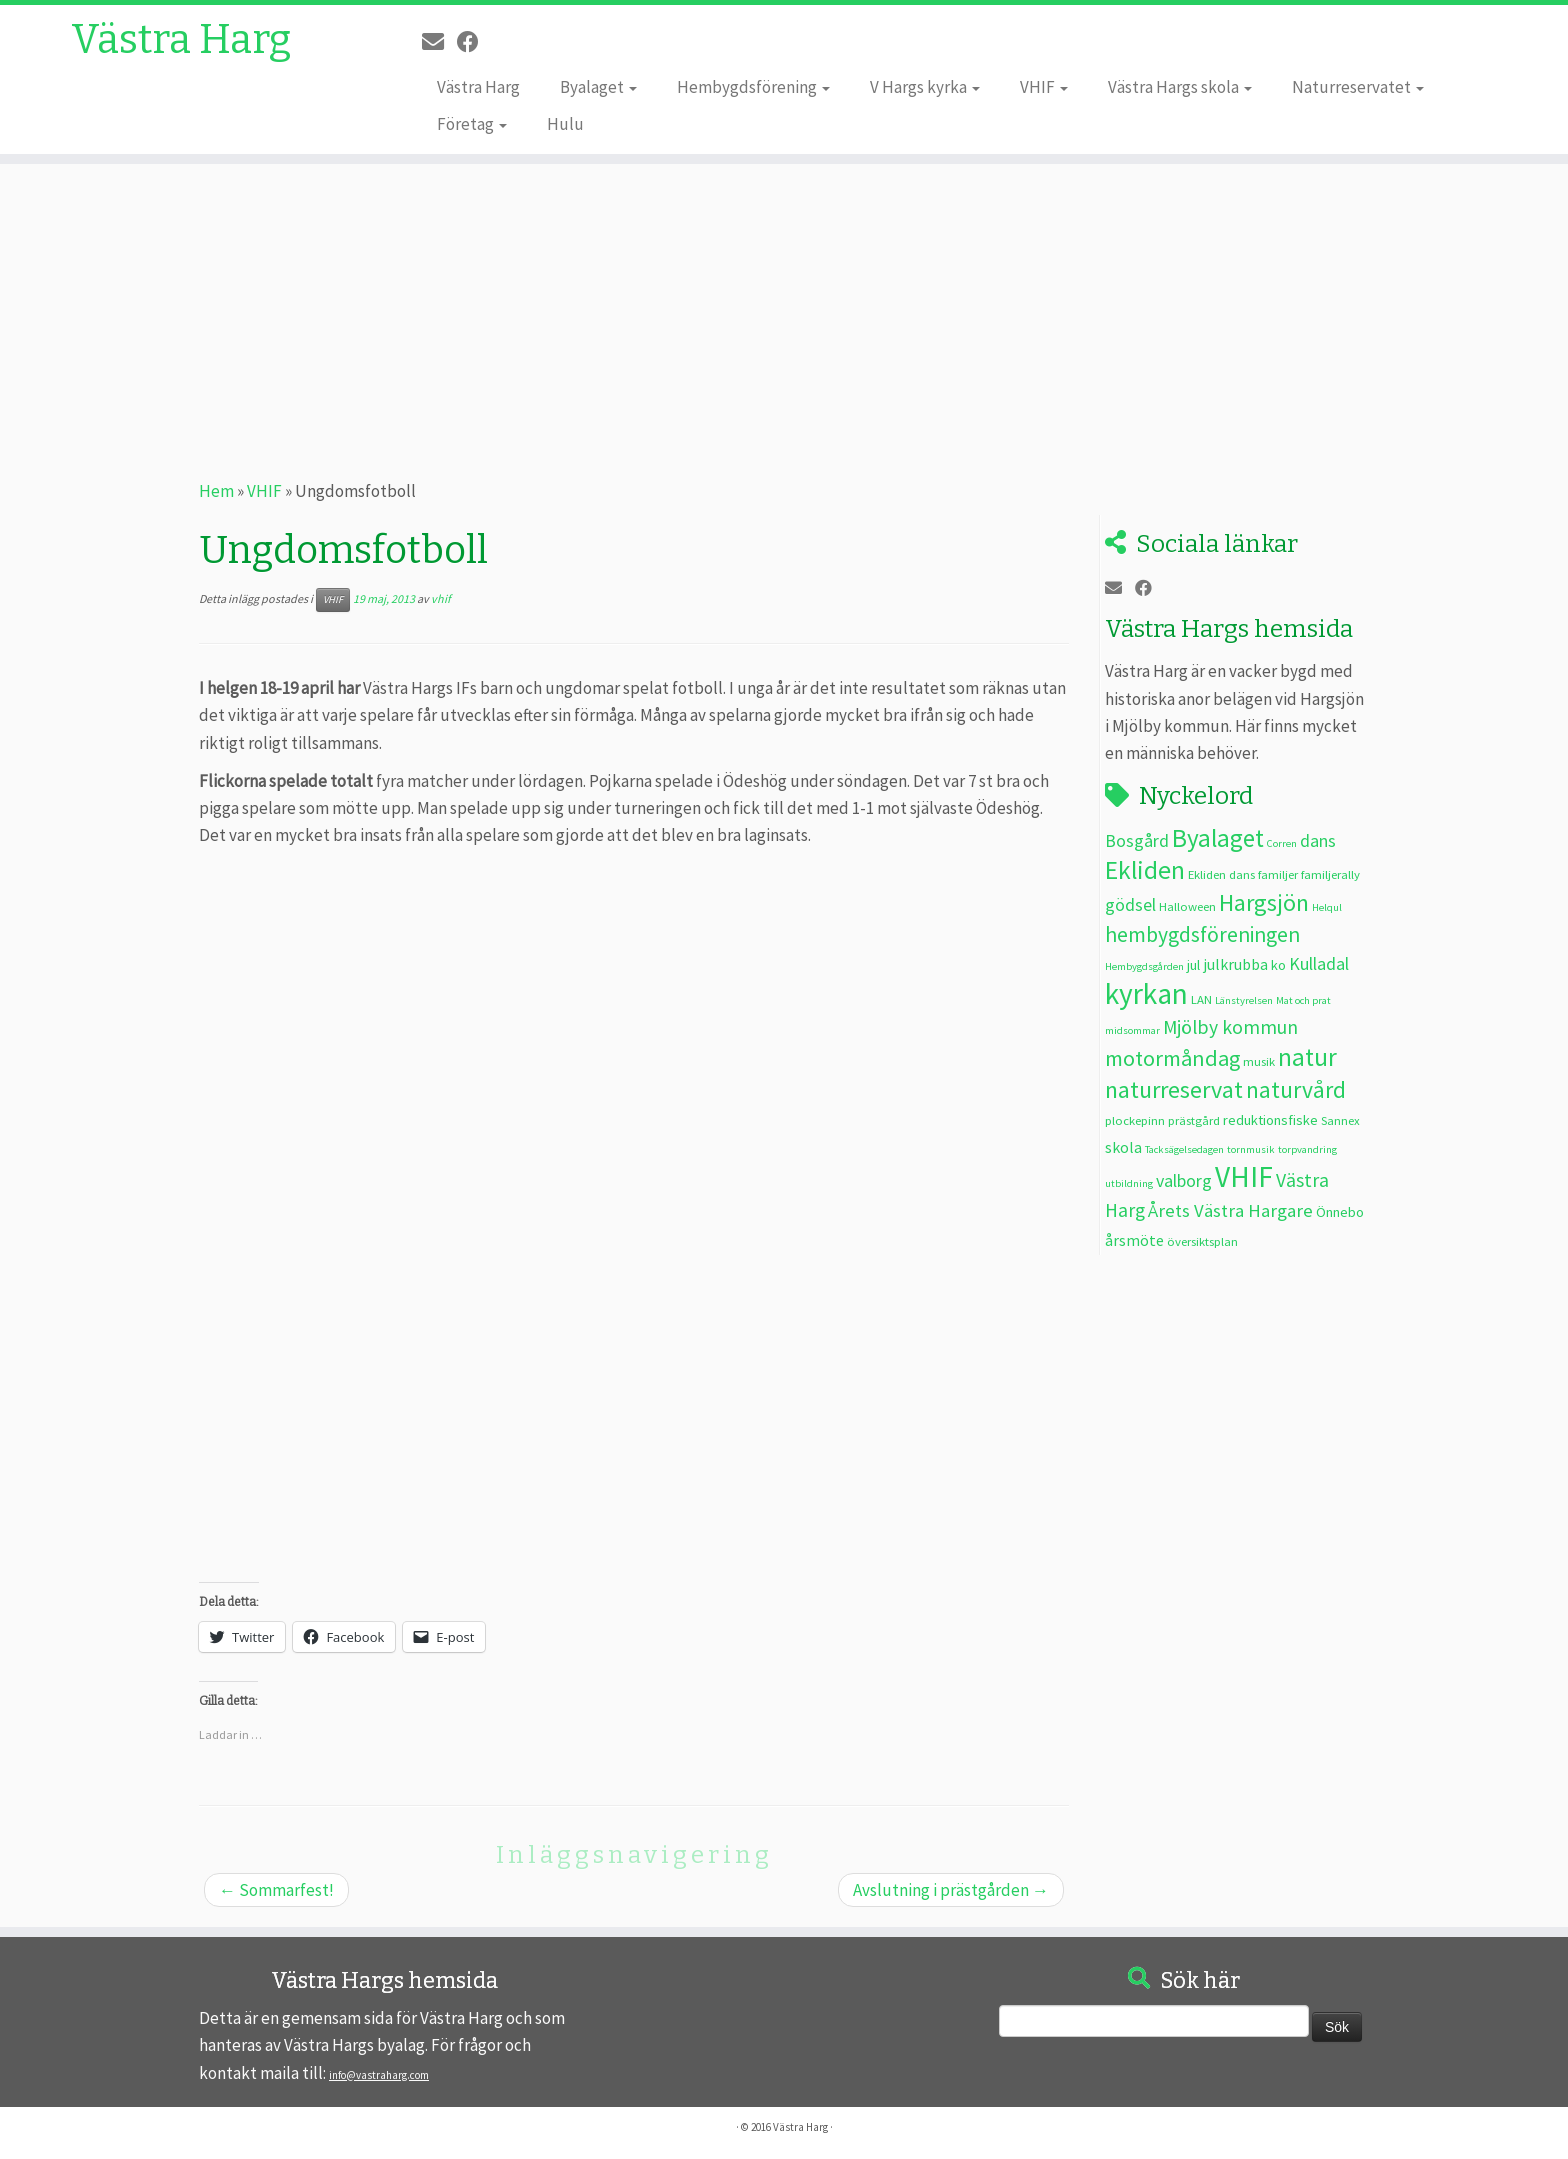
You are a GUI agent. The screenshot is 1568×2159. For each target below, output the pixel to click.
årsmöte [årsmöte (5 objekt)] (1134, 1240)
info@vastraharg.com (379, 2075)
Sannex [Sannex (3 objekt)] (1340, 1120)
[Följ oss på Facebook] (474, 42)
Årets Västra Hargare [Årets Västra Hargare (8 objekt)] (1230, 1210)
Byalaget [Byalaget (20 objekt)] (1218, 838)
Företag (472, 124)
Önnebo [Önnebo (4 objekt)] (1340, 1212)
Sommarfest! (276, 1890)
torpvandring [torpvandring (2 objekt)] (1307, 1149)
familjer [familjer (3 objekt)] (1278, 874)
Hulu (565, 124)
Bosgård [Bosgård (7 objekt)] (1137, 840)
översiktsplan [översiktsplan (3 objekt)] (1202, 1241)
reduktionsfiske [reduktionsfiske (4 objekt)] (1270, 1120)
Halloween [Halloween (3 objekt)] (1187, 906)
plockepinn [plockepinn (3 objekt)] (1135, 1120)
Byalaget (598, 87)
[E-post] (439, 42)
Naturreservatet (1358, 87)
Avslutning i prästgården (951, 1890)
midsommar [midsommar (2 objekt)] (1132, 1030)
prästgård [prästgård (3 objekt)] (1194, 1120)
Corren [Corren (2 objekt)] (1282, 843)
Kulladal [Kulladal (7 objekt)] (1319, 963)
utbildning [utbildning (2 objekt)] (1129, 1183)
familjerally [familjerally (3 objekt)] (1330, 874)
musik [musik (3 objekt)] (1259, 1061)
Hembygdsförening (753, 87)
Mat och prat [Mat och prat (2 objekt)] (1303, 1000)
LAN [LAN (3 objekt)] (1201, 999)
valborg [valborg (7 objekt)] (1184, 1180)
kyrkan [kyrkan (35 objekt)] (1146, 993)
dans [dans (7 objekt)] (1318, 840)
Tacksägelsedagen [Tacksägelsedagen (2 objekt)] (1184, 1149)
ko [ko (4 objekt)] (1278, 965)
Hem (216, 491)
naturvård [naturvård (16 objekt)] (1296, 1089)
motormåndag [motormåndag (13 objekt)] (1172, 1058)
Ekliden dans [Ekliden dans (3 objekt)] (1221, 874)
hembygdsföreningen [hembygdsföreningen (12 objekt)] (1202, 934)
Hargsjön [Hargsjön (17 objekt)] (1264, 902)
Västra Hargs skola (1180, 87)
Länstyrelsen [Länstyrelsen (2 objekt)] (1244, 1000)
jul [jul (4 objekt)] (1193, 965)
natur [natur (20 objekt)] (1307, 1057)
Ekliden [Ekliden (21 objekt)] (1145, 870)
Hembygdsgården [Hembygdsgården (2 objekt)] (1144, 966)
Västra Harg (181, 40)
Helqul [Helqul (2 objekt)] (1327, 907)
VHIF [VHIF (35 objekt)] (1244, 1176)
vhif (441, 598)
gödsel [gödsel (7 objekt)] (1130, 904)
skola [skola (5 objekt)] (1123, 1147)
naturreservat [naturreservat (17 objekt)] (1174, 1089)
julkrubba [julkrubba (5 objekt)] (1235, 964)
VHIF (1044, 87)
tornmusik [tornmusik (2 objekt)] (1251, 1149)
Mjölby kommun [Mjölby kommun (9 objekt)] (1230, 1027)
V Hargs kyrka (925, 87)
